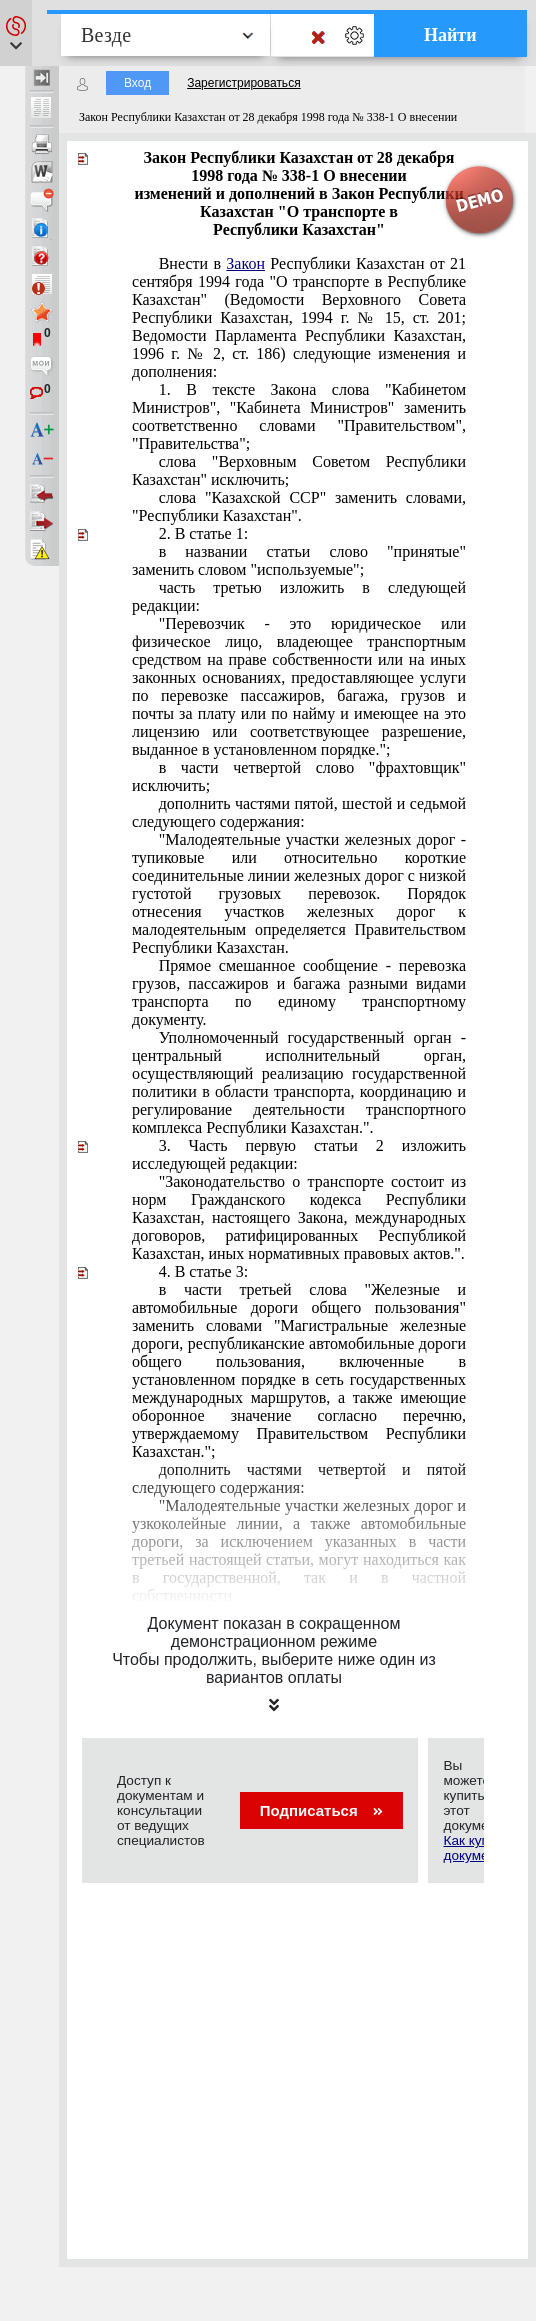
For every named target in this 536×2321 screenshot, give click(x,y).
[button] (16, 33)
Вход (137, 83)
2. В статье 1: (203, 533)
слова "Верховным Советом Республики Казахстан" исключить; (299, 470)
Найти (450, 35)
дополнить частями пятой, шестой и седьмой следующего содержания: (299, 812)
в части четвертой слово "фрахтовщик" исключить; (299, 776)
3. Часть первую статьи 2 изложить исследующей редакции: (299, 1154)
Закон (245, 263)
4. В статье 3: (203, 1271)
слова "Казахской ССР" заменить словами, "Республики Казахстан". (299, 506)
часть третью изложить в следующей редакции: (299, 596)
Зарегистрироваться (243, 83)
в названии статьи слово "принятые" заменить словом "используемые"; (299, 560)
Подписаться (321, 1810)
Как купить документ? (476, 1848)
